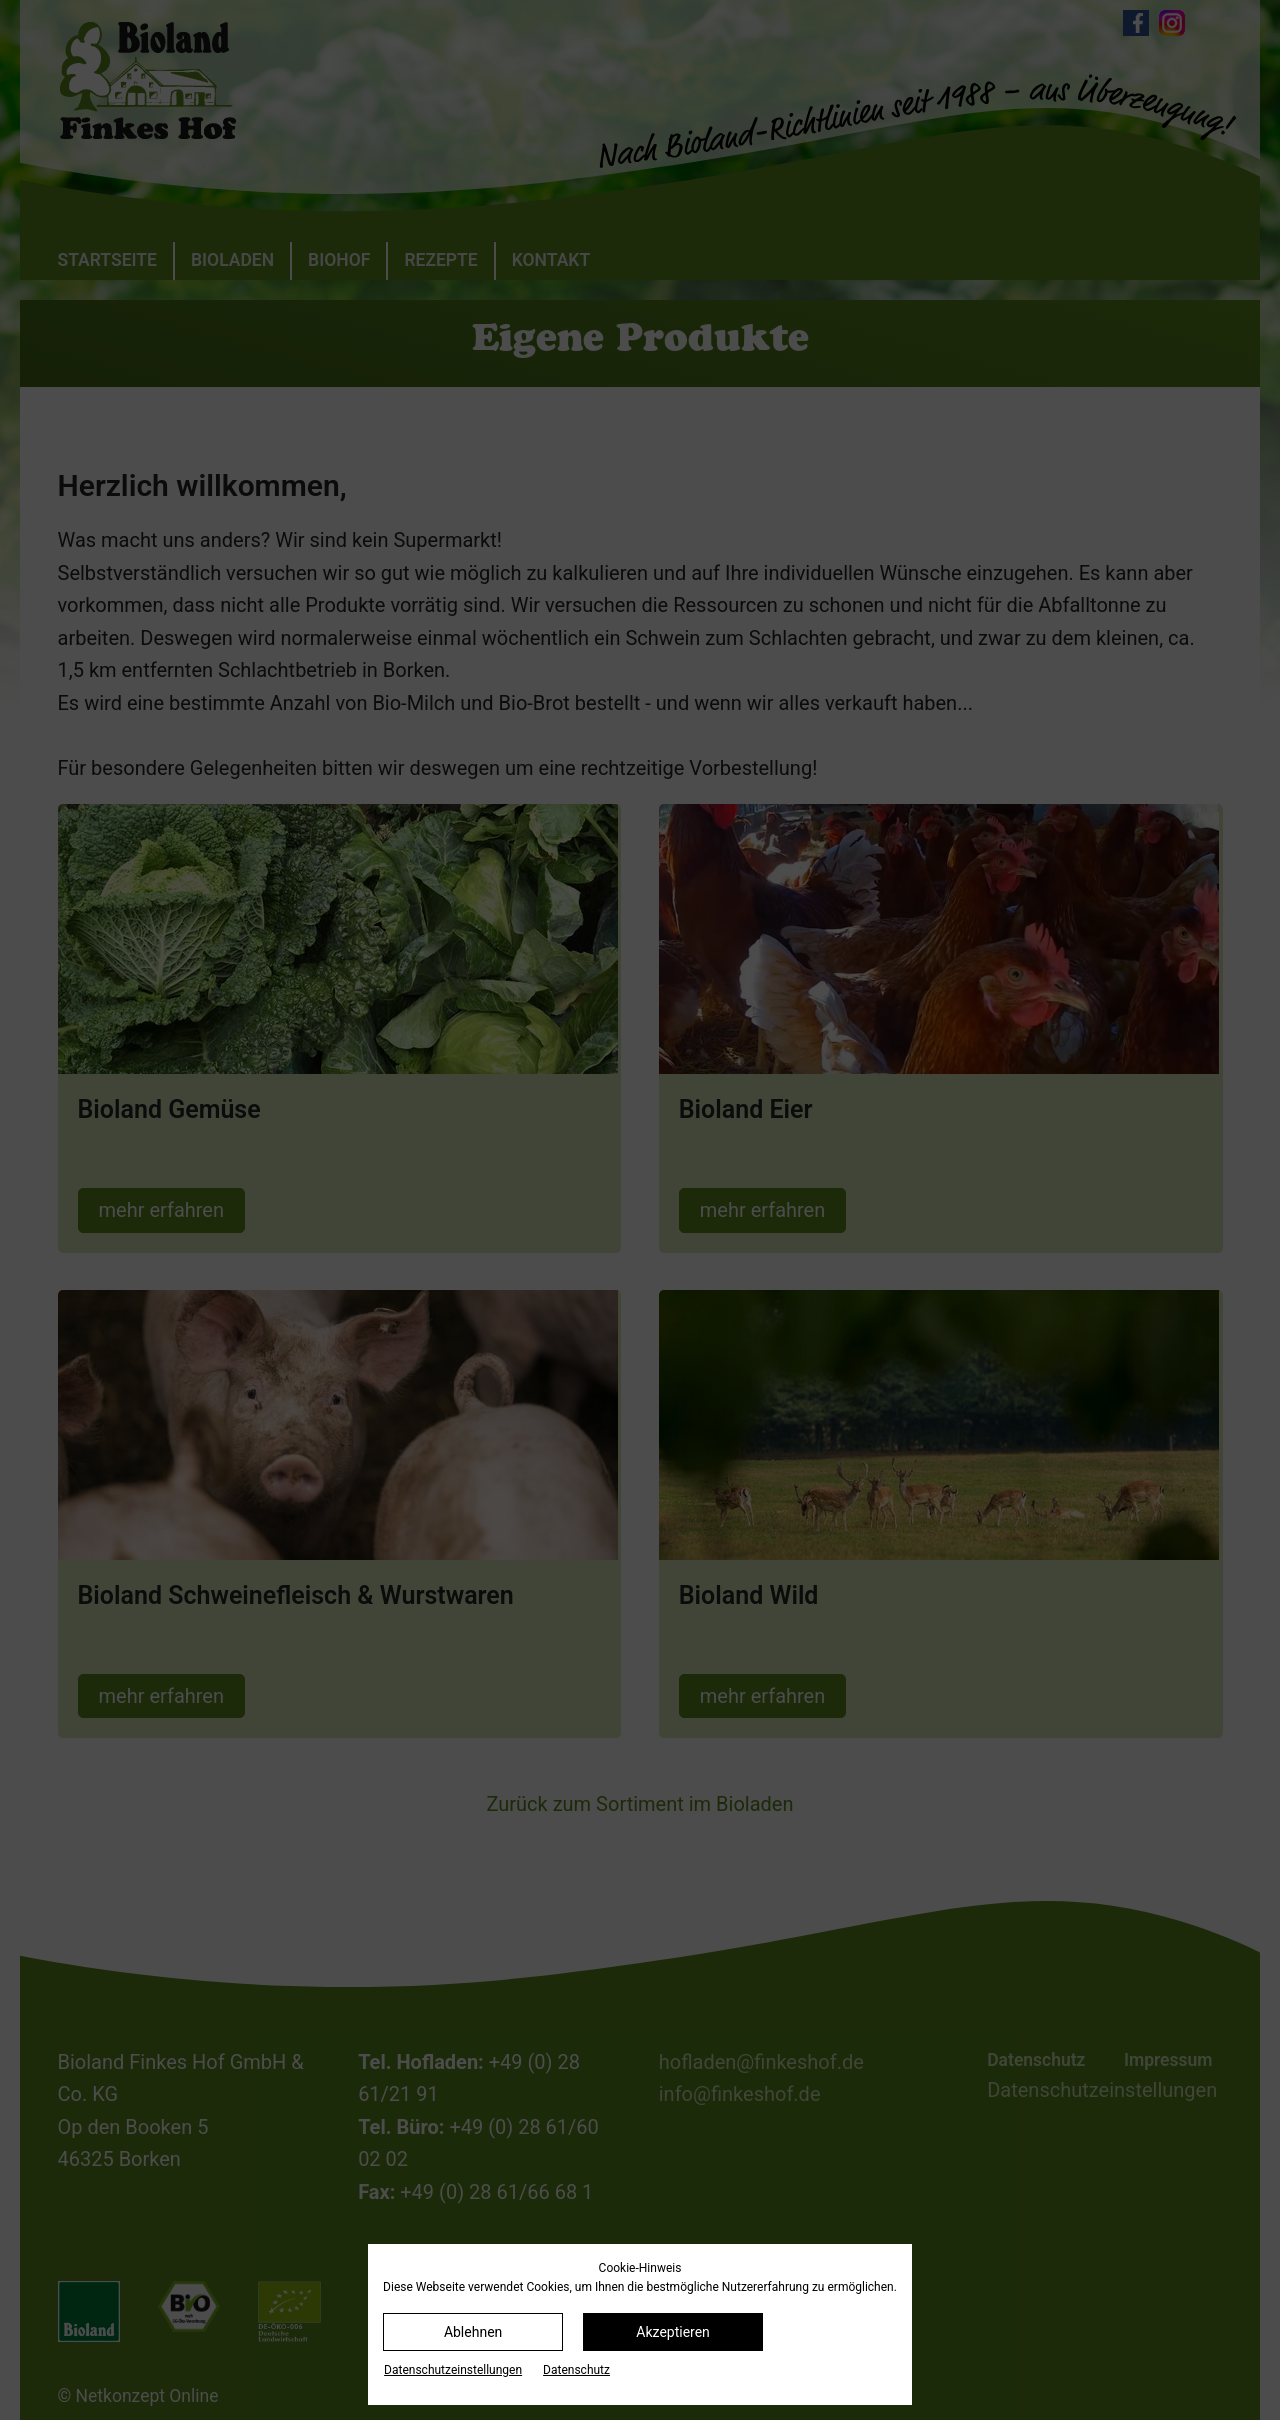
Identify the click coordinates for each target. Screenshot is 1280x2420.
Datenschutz (576, 2370)
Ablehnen (473, 2332)
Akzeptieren (673, 2332)
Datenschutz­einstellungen (453, 2370)
